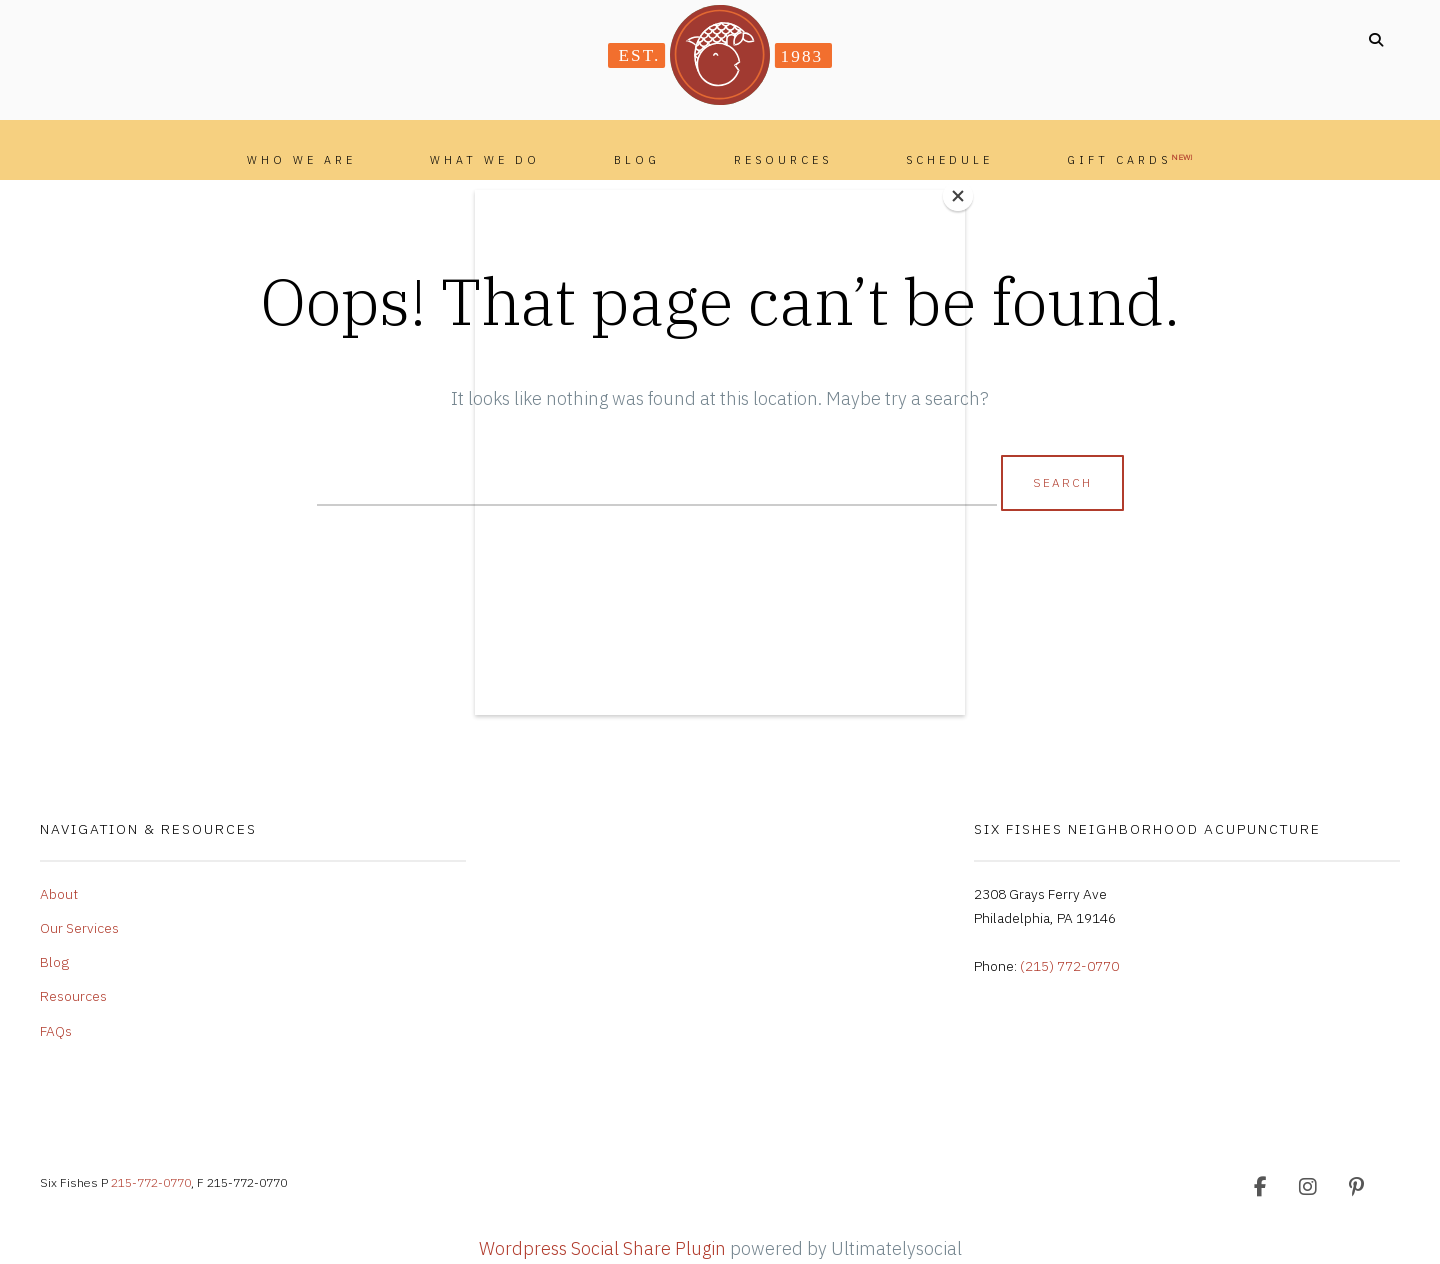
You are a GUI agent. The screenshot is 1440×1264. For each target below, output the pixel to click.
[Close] (960, 195)
